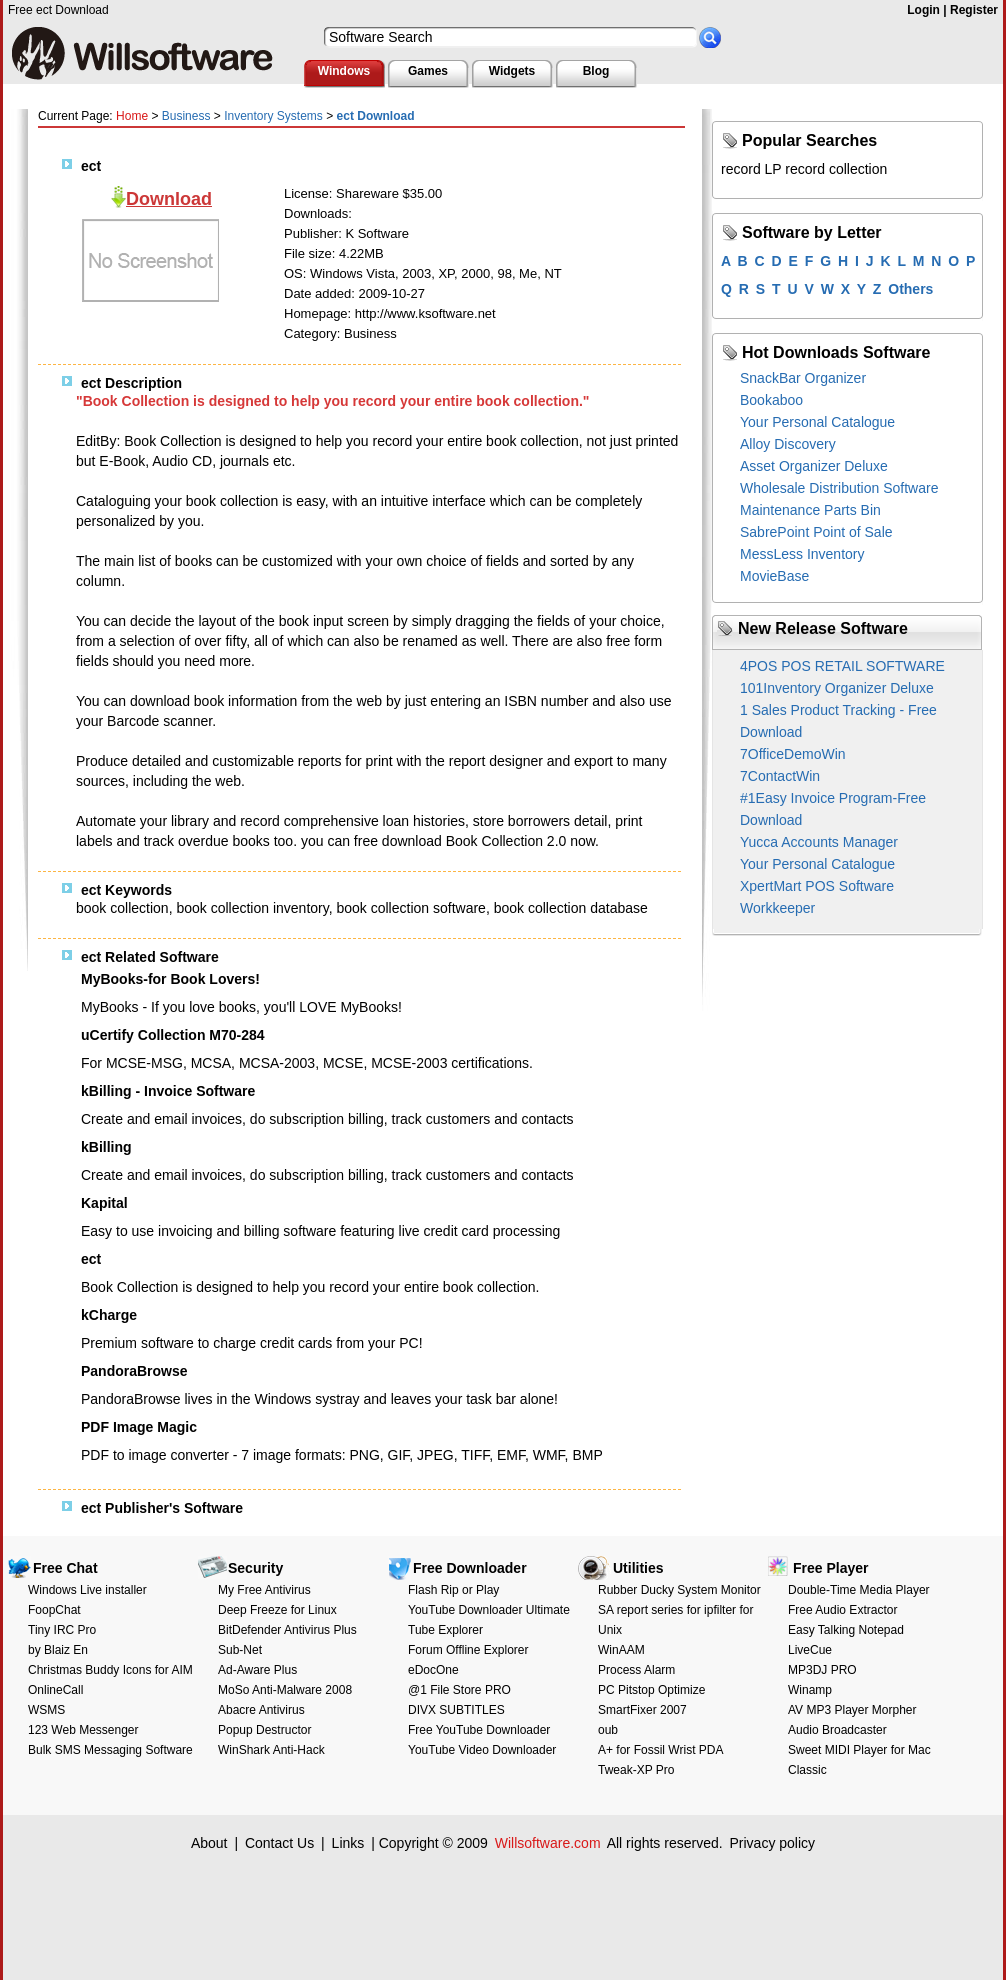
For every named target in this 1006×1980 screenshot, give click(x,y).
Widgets (512, 71)
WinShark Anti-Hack (271, 1750)
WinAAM (621, 1650)
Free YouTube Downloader (479, 1730)
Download (169, 199)
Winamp (810, 1690)
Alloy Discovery (788, 444)
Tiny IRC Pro (62, 1630)
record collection (836, 169)
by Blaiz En (58, 1650)
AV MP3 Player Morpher (852, 1710)
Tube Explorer (445, 1630)
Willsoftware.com (548, 1843)
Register (974, 10)
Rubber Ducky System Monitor (679, 1590)
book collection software (410, 908)
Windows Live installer (87, 1590)
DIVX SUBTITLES (456, 1710)
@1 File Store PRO (459, 1690)
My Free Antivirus (264, 1590)
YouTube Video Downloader (482, 1750)
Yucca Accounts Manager (819, 842)
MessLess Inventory (802, 554)
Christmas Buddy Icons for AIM (110, 1670)
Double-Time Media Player (859, 1590)
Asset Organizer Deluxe (814, 466)
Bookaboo (771, 400)
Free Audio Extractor (842, 1610)
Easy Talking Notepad (846, 1630)
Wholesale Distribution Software (839, 488)
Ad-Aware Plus (257, 1670)
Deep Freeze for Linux (277, 1610)
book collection (122, 908)
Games (428, 71)
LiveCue (810, 1650)
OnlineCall (55, 1690)
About (209, 1843)
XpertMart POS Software (817, 886)
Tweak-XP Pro (636, 1770)
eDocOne (433, 1670)
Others (910, 289)
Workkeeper (777, 908)
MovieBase (774, 576)
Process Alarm (636, 1670)
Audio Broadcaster (837, 1730)
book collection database (571, 908)
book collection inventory (252, 908)
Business (186, 116)
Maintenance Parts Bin (810, 510)
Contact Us (279, 1843)
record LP (751, 169)
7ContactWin (780, 776)
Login (923, 10)
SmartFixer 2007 (642, 1710)
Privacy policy (772, 1843)
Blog (596, 71)
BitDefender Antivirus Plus (287, 1630)
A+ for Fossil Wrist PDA (660, 1750)
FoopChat (54, 1610)
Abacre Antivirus (261, 1710)
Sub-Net (240, 1650)
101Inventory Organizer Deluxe (837, 688)
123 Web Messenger (83, 1730)
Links (348, 1843)
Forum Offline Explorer (468, 1650)
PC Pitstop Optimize (651, 1690)
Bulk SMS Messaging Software (110, 1750)
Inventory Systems (273, 116)
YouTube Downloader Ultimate (489, 1610)
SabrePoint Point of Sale (816, 532)
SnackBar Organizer (803, 378)
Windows (344, 71)
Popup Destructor (264, 1730)
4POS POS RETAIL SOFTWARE (842, 666)
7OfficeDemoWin (793, 754)
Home (132, 116)
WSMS (46, 1710)
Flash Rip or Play (453, 1590)
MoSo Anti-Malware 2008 (285, 1690)
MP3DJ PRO (822, 1670)
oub (608, 1730)
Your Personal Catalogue (817, 422)
